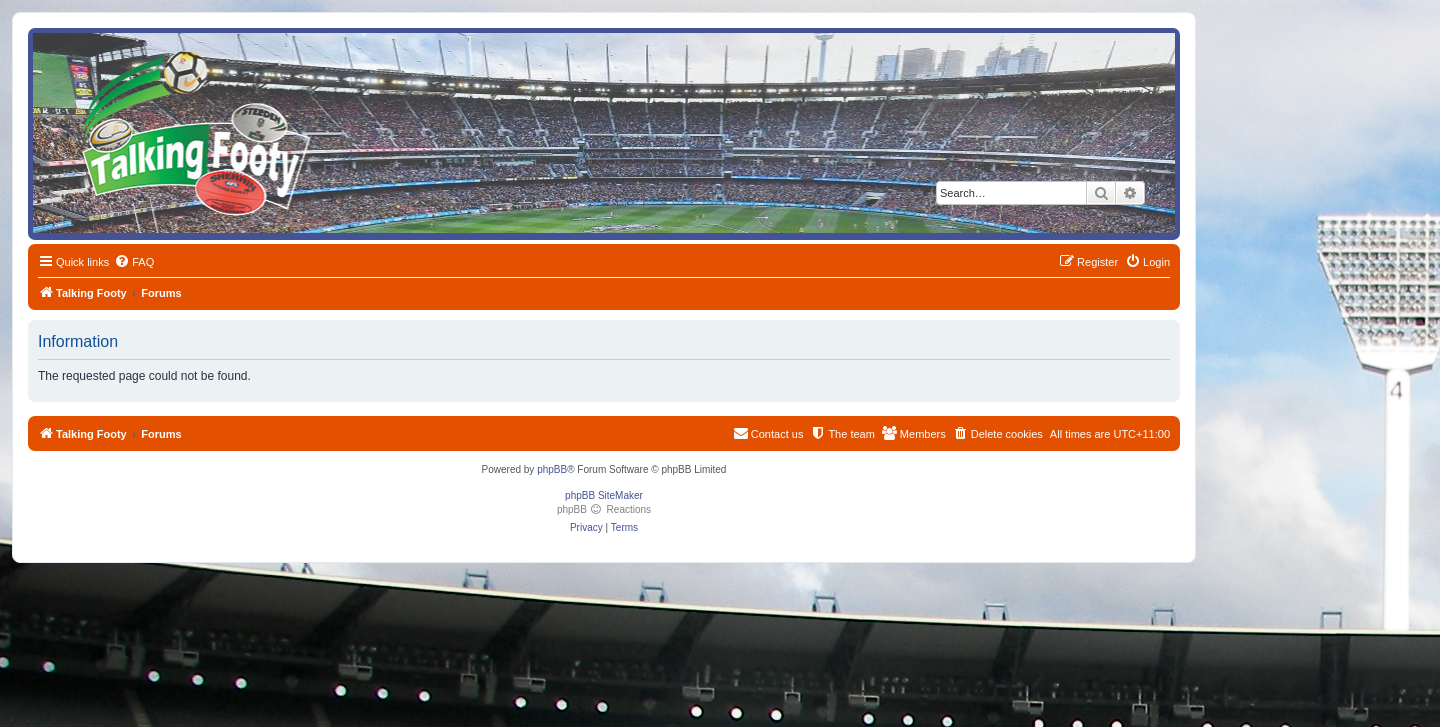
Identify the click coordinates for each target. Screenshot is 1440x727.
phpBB (552, 469)
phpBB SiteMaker (604, 495)
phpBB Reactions (604, 509)
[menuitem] (134, 262)
